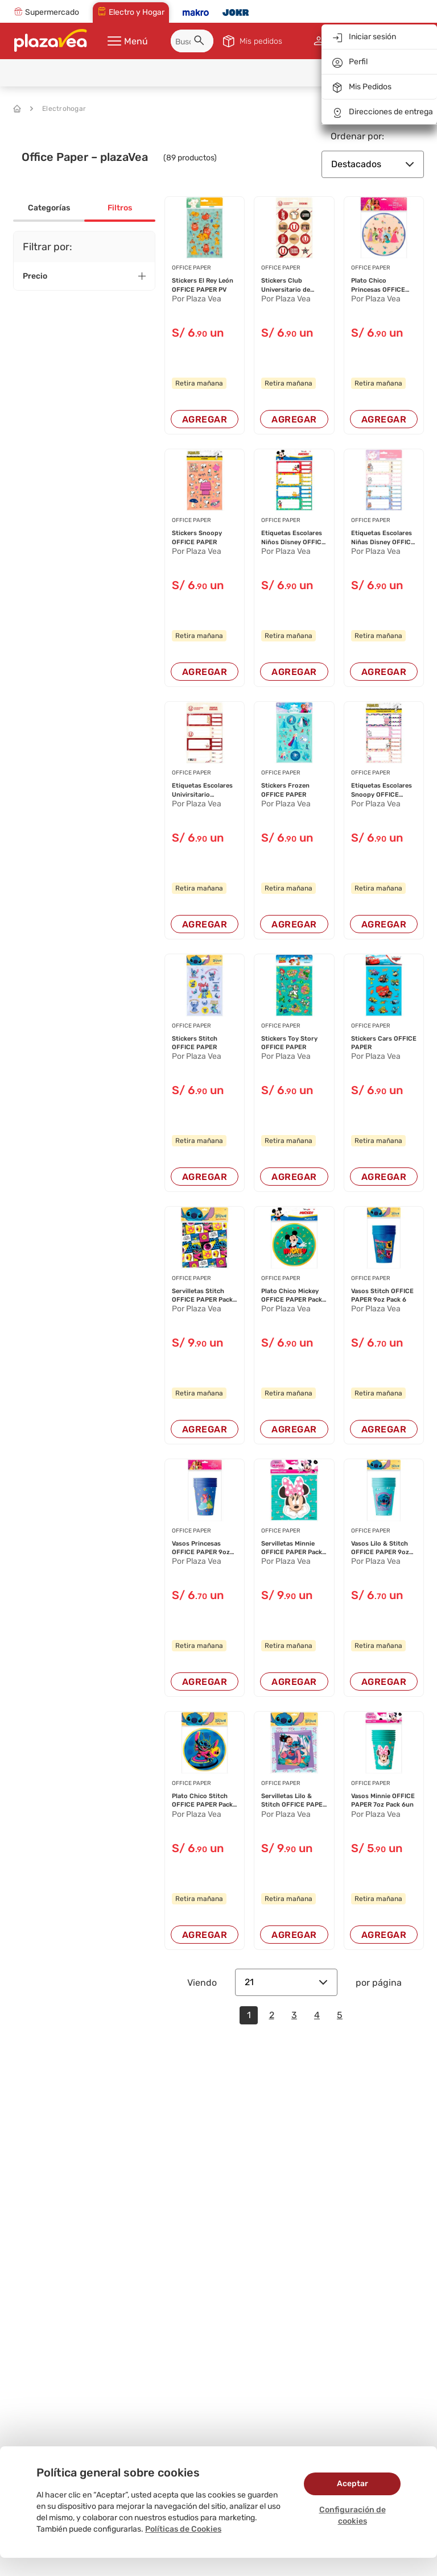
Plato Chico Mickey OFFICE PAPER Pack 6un (291, 1295)
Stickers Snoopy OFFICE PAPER (197, 537)
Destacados (372, 164)
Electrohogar (58, 109)
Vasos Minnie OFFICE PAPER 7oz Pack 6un (383, 1800)
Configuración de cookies (352, 2515)
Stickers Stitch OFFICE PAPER (194, 1043)
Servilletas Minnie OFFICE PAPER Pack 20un (291, 1548)
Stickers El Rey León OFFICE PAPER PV (202, 285)
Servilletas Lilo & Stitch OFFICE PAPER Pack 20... (294, 1800)
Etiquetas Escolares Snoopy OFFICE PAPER (381, 790)
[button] (201, 42)
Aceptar (352, 2483)
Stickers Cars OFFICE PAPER (384, 1043)
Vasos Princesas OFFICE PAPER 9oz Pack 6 (201, 1548)
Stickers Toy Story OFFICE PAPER (289, 1043)
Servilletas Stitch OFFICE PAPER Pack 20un (202, 1295)
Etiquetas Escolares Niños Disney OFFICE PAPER (293, 537)
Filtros (120, 208)
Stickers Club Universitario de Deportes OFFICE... (290, 285)
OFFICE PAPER (191, 267)
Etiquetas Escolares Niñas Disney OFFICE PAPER (383, 537)
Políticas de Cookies (183, 2529)
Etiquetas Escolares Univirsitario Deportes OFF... (202, 790)
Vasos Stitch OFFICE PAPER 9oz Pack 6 (382, 1295)
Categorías (49, 208)
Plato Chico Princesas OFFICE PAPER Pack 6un (378, 285)
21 (286, 1982)
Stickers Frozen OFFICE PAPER (285, 790)
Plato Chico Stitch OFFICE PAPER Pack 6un (202, 1800)
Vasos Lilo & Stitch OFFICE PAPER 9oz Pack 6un (380, 1548)
